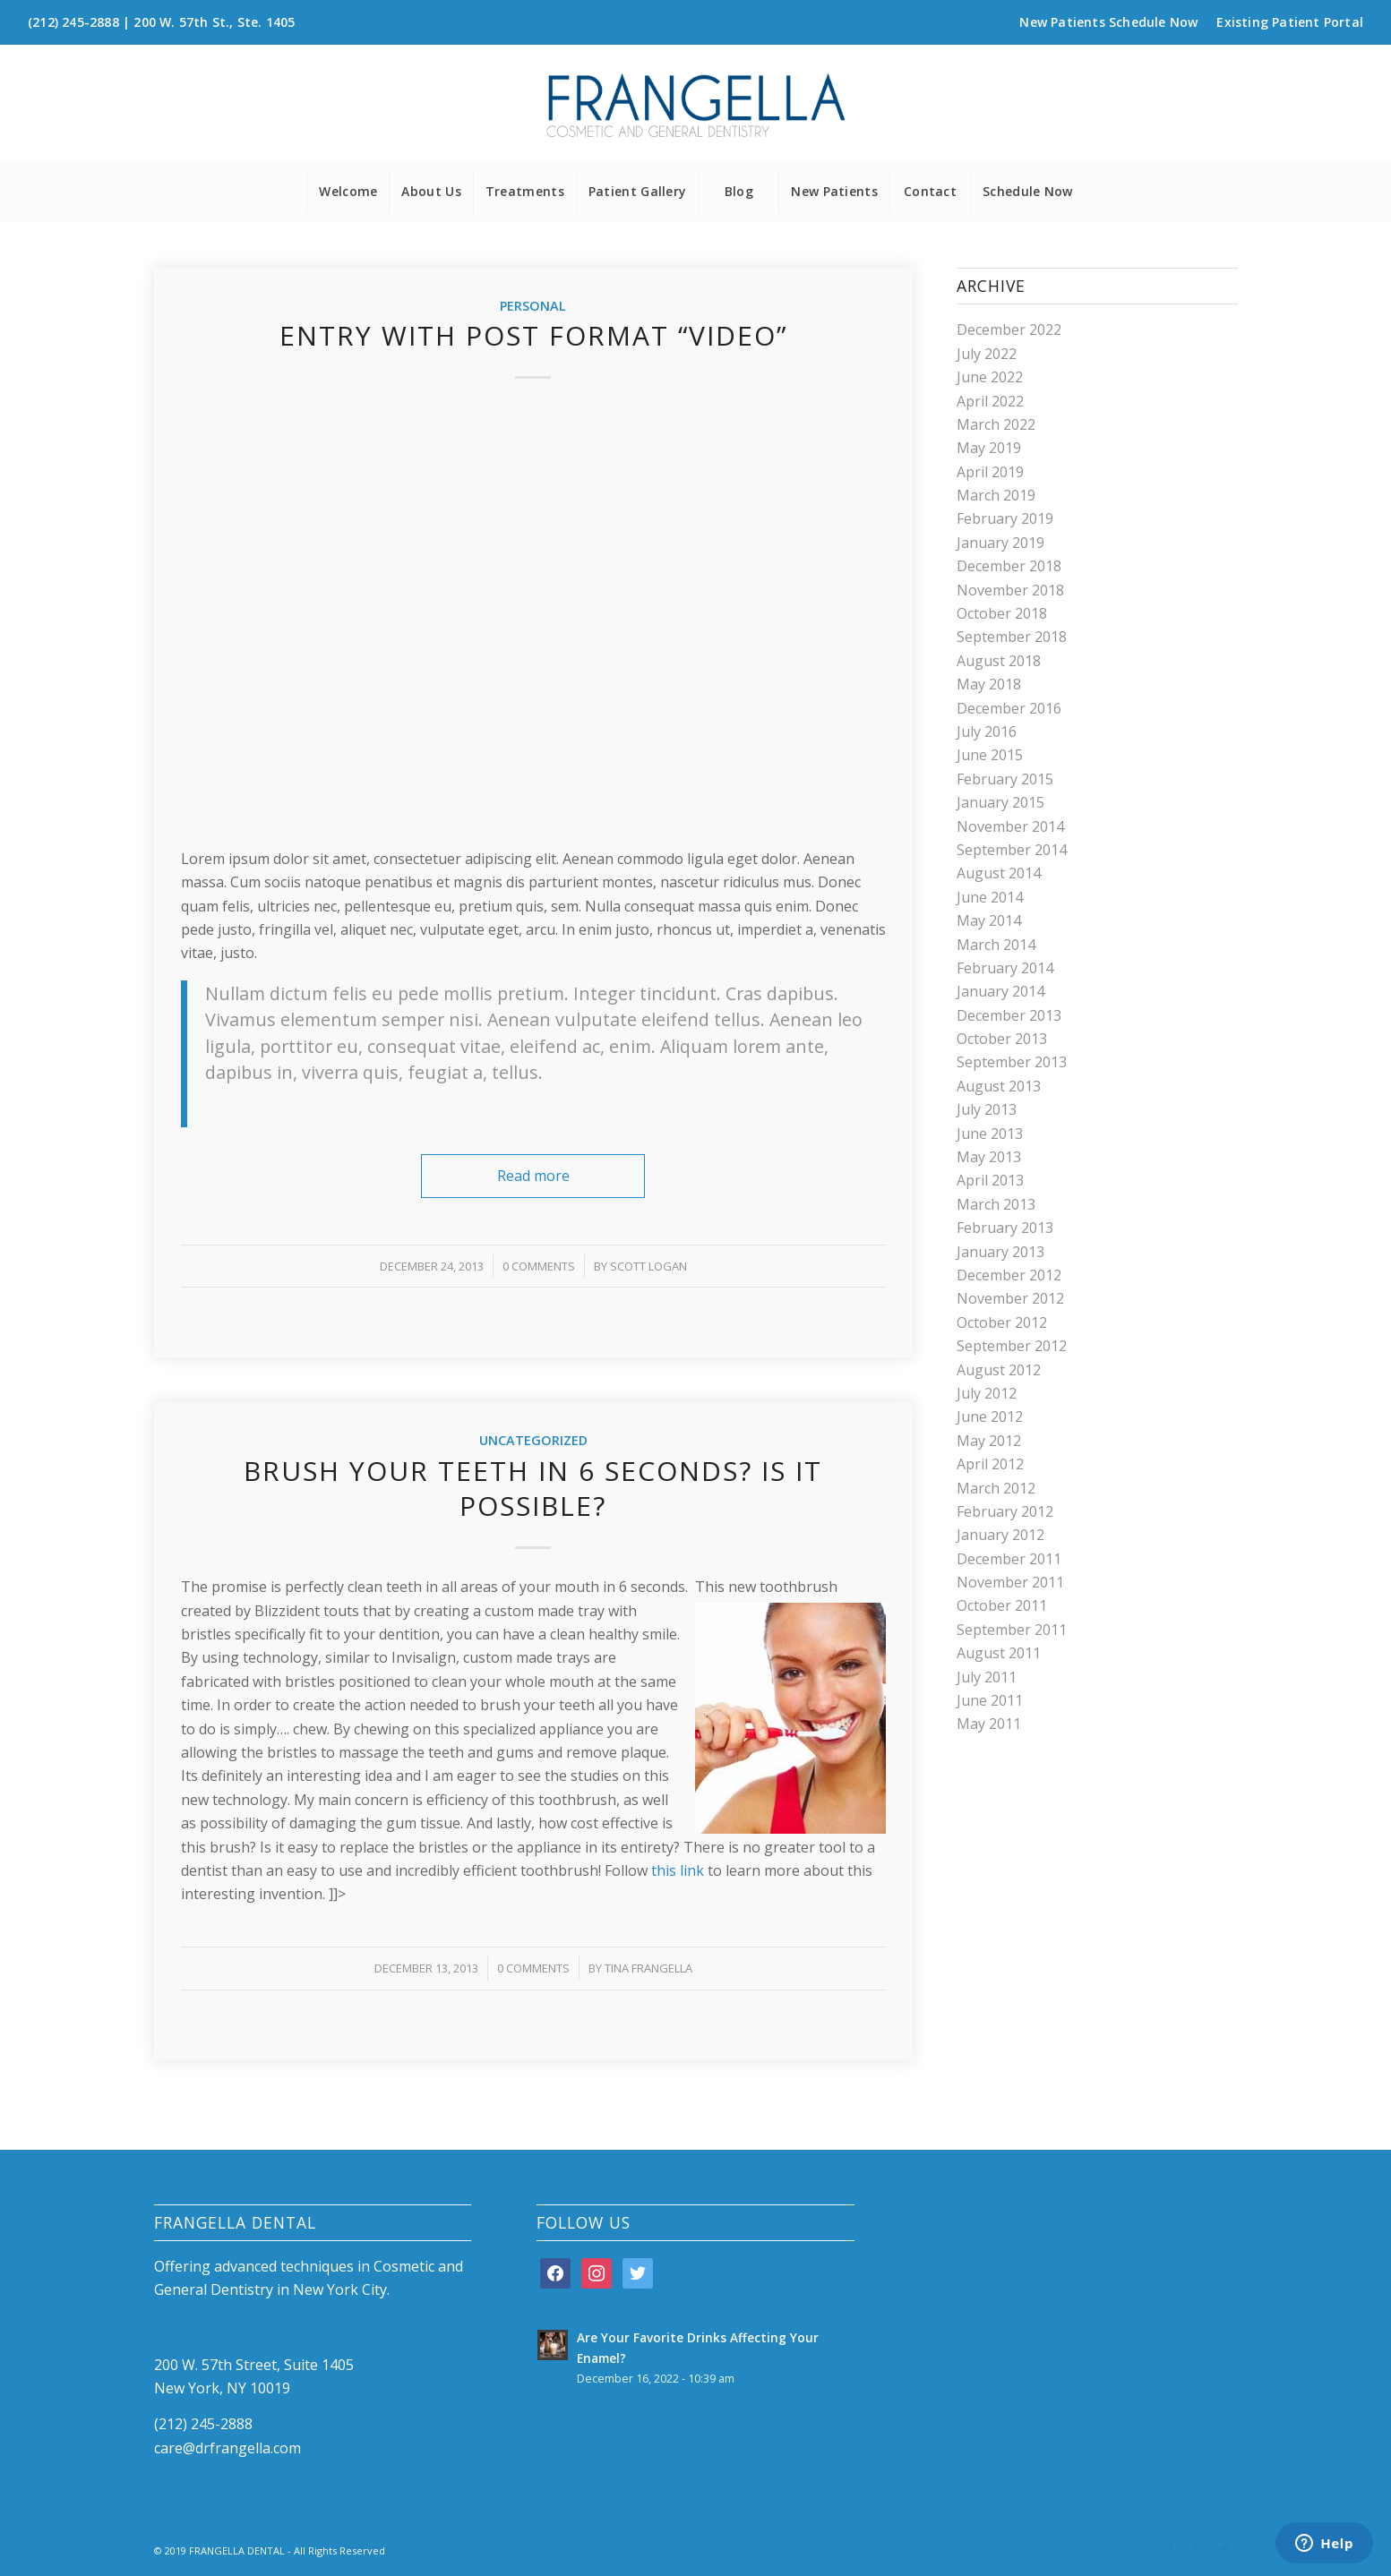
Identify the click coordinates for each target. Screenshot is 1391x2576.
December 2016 (1009, 708)
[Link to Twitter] (1224, 2548)
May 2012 (989, 1441)
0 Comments (538, 1266)
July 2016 (987, 731)
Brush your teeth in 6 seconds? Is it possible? (533, 1488)
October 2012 (1002, 1322)
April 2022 (990, 401)
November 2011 (1010, 1582)
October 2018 (1002, 613)
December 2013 (1009, 1015)
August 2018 (999, 661)
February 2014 (1005, 968)
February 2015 (1005, 779)
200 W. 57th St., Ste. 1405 (214, 21)
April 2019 (990, 472)
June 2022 (990, 377)
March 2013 (996, 1204)
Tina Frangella (648, 1968)
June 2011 (990, 1700)
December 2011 (1009, 1559)
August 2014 (999, 873)
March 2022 (996, 424)
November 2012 (1010, 1298)
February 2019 (1005, 518)
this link (677, 1870)
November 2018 (1010, 590)
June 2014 (990, 897)
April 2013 (990, 1180)
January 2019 (1000, 542)
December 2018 (1009, 566)
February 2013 (1005, 1227)
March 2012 (996, 1488)
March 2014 (996, 944)
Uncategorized (533, 1440)
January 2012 (1000, 1535)
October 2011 (1002, 1605)
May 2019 (989, 448)
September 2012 (1012, 1346)
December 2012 (1009, 1275)
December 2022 (1009, 329)
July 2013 (987, 1109)
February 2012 (1005, 1511)
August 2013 (999, 1086)
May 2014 (989, 920)
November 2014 (1010, 826)
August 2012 (999, 1370)
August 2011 (999, 1653)
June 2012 (990, 1416)
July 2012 (987, 1393)
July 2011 (987, 1677)
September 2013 (1012, 1062)
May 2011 (989, 1723)
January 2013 (1000, 1252)
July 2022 (987, 354)
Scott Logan (648, 1266)
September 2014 (1012, 850)
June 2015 (990, 755)
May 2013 (989, 1157)
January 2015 (1000, 802)
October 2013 (1002, 1038)
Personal (533, 305)
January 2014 (1000, 991)
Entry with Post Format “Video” (533, 335)
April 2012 (990, 1464)
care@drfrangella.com (227, 2448)
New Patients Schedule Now (1108, 21)
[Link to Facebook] (1170, 2548)
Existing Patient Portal (1289, 21)
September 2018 (1012, 636)
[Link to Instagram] (1197, 2548)
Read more (533, 1175)
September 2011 (1012, 1629)
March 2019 (996, 495)
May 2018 (989, 684)
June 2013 (990, 1133)
